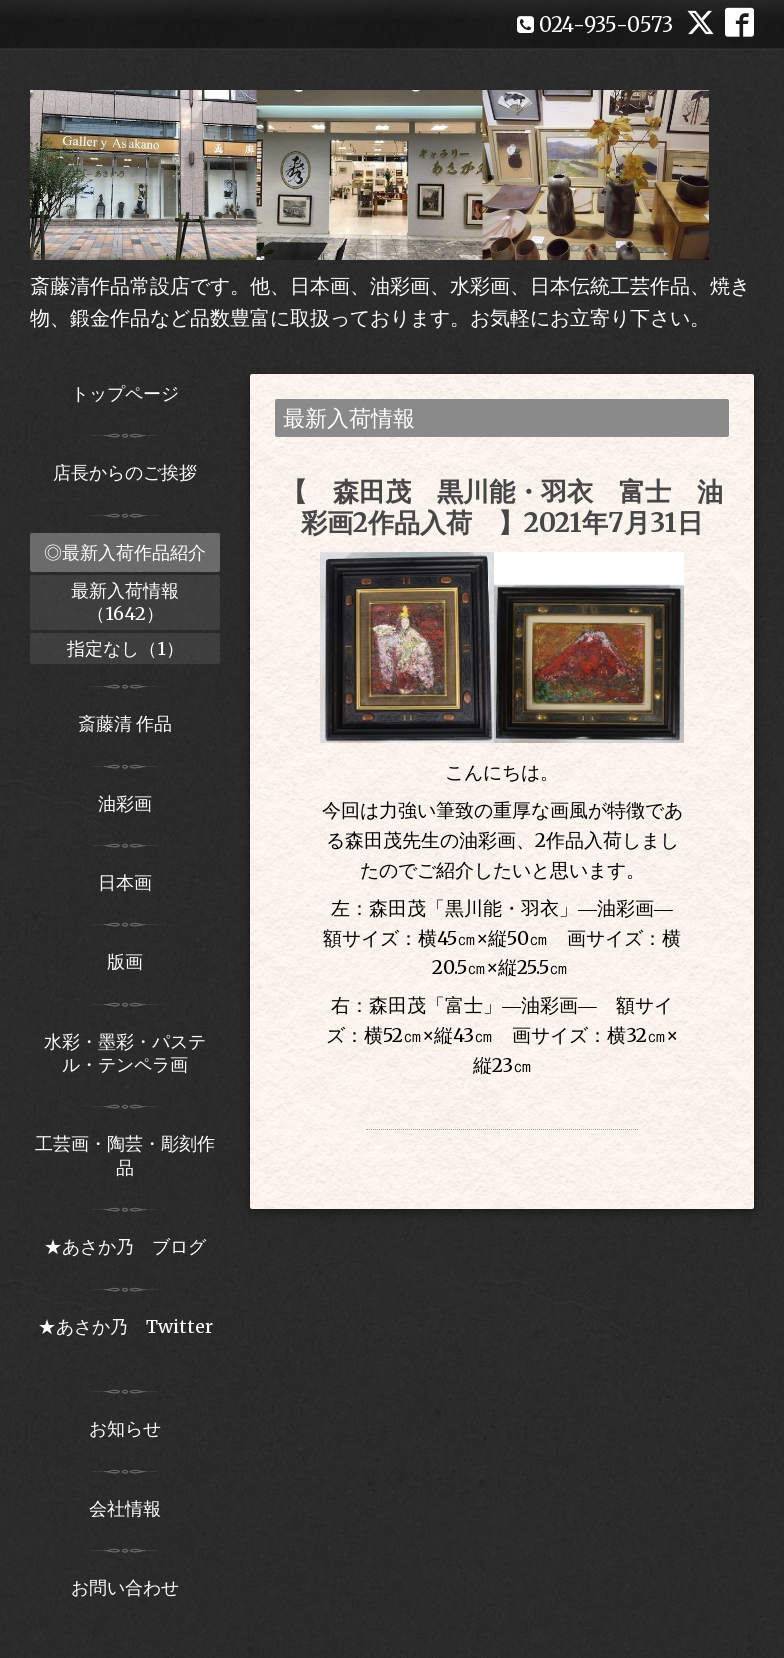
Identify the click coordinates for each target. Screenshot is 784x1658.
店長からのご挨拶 (125, 472)
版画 (125, 961)
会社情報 (125, 1508)
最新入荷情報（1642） (125, 602)
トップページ (125, 393)
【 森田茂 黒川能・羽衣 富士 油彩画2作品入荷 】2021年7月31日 (502, 507)
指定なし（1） (125, 648)
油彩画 (125, 803)
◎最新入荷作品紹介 (125, 552)
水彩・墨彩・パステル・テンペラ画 (125, 1053)
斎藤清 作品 (125, 723)
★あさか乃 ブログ (132, 1246)
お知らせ (125, 1428)
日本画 (125, 882)
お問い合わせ (125, 1587)
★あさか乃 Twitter (125, 1338)
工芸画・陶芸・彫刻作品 (125, 1155)
